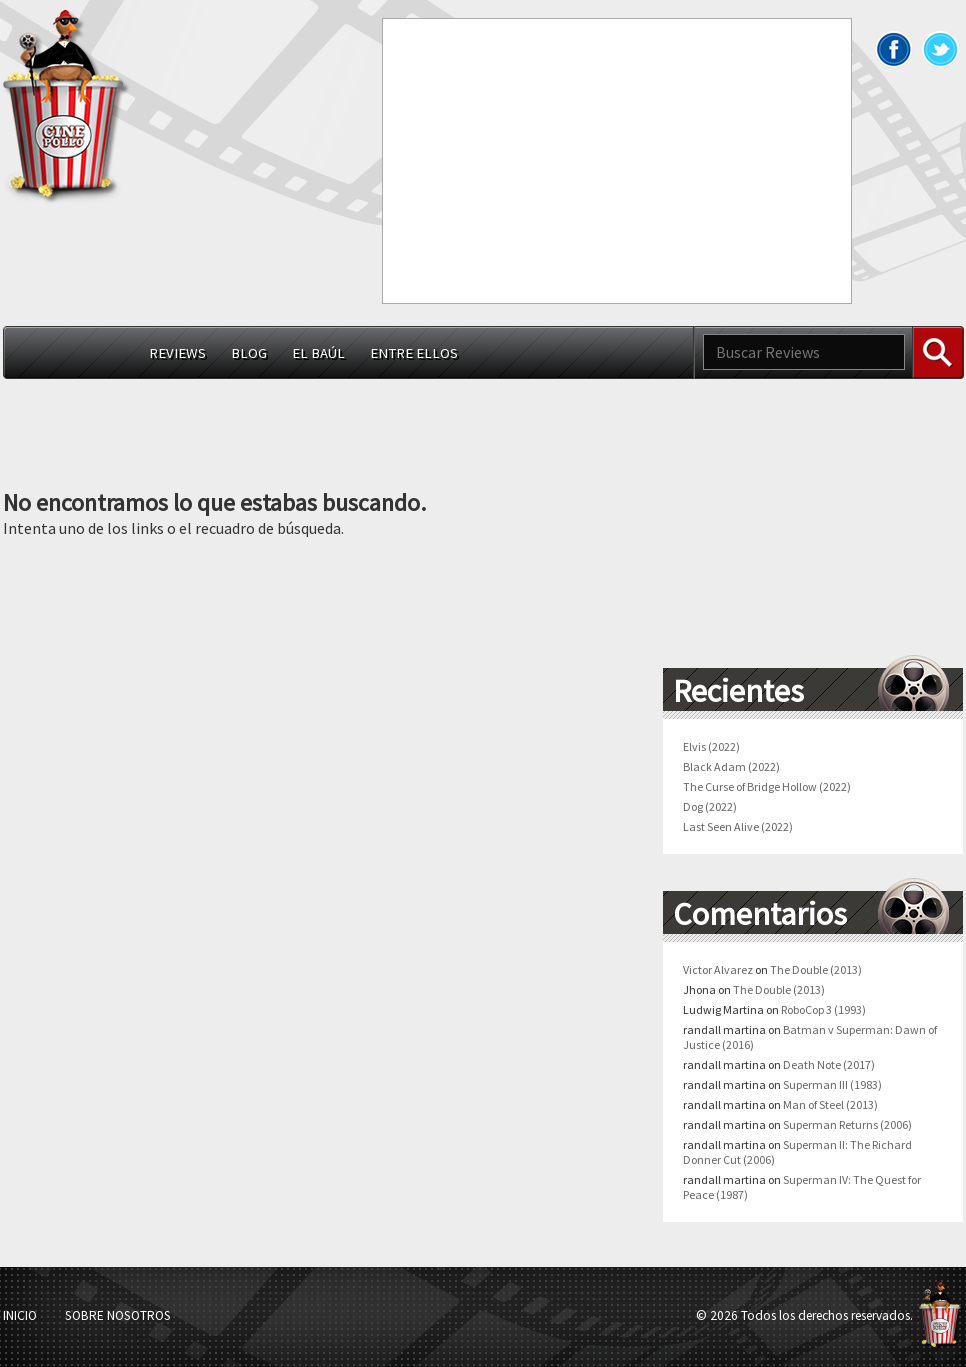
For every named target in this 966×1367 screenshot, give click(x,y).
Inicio (20, 1315)
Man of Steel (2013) (830, 1104)
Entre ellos (414, 353)
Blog (249, 353)
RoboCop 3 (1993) (823, 1009)
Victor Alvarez (718, 969)
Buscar (938, 352)
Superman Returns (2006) (847, 1124)
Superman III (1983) (832, 1084)
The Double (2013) (816, 969)
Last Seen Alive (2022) (738, 826)
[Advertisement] (575, 159)
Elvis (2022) (711, 746)
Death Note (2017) (829, 1064)
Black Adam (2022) (731, 766)
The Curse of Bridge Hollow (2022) (767, 786)
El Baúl (318, 353)
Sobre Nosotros (118, 1315)
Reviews (177, 353)
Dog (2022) (710, 806)
